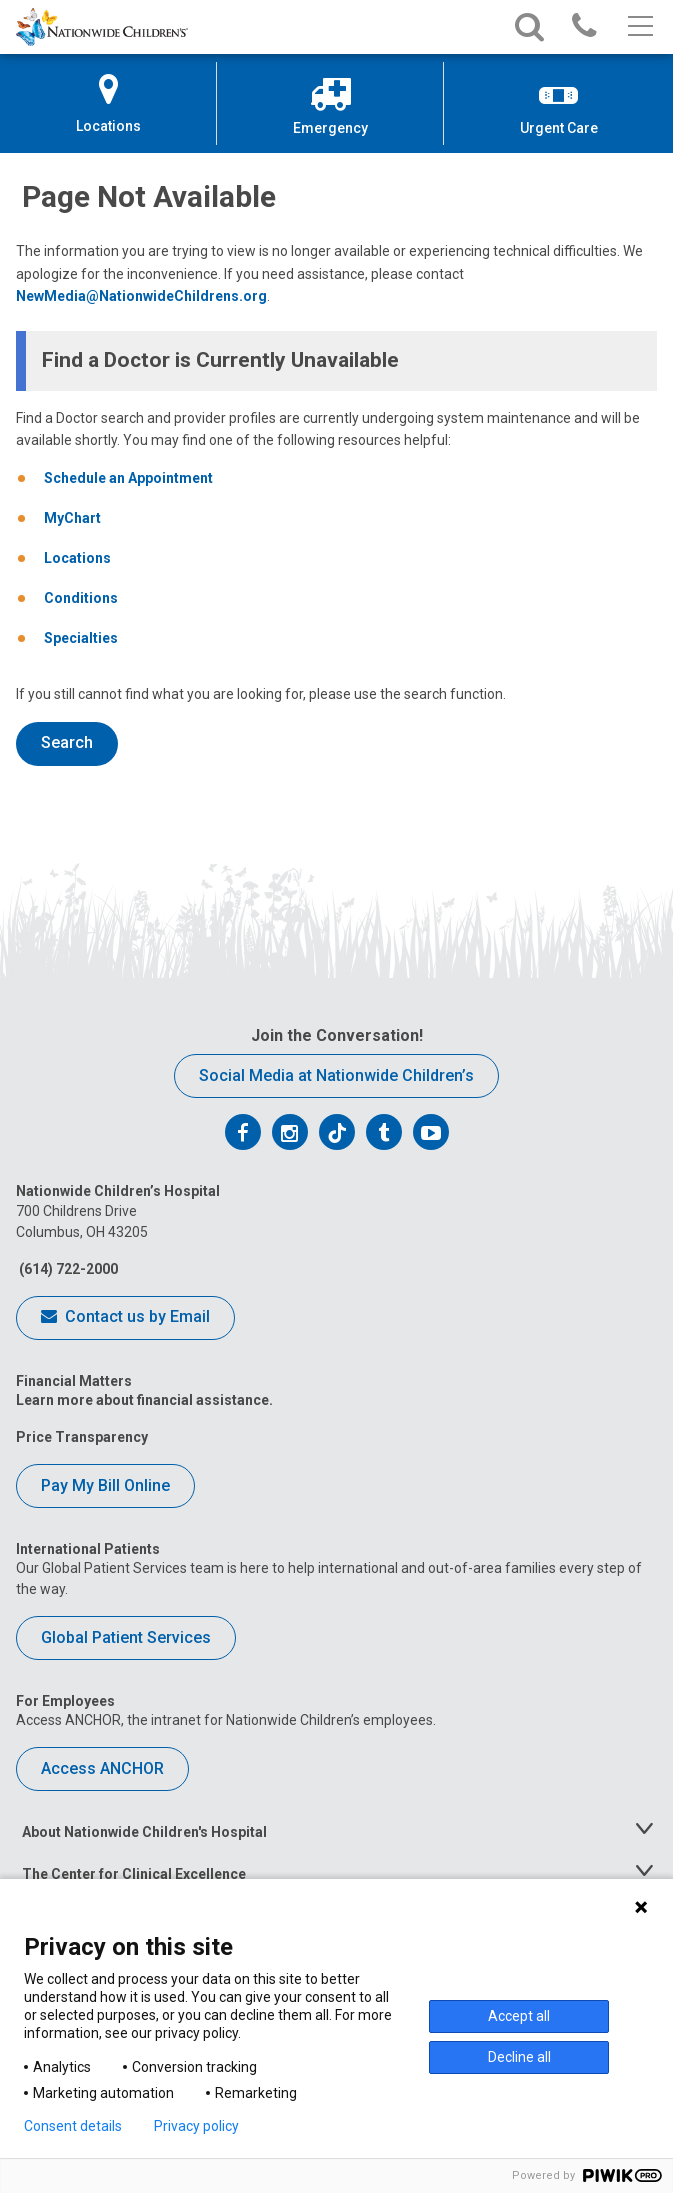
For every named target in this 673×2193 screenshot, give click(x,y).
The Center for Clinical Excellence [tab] (134, 1874)
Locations (77, 558)
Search (67, 742)
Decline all (519, 2057)
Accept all (519, 2016)
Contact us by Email (125, 1318)
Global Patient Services (126, 1637)
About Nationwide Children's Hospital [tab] (144, 1832)
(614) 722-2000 (67, 1269)
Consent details (73, 2126)
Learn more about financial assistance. (144, 1400)
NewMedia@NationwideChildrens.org (141, 296)
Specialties (81, 638)
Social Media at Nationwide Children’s (336, 1075)
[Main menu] (638, 27)
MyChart (72, 518)
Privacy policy (196, 2126)
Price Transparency (82, 1437)
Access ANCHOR (102, 1768)
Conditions (81, 598)
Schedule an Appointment (128, 478)
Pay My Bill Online (105, 1485)
